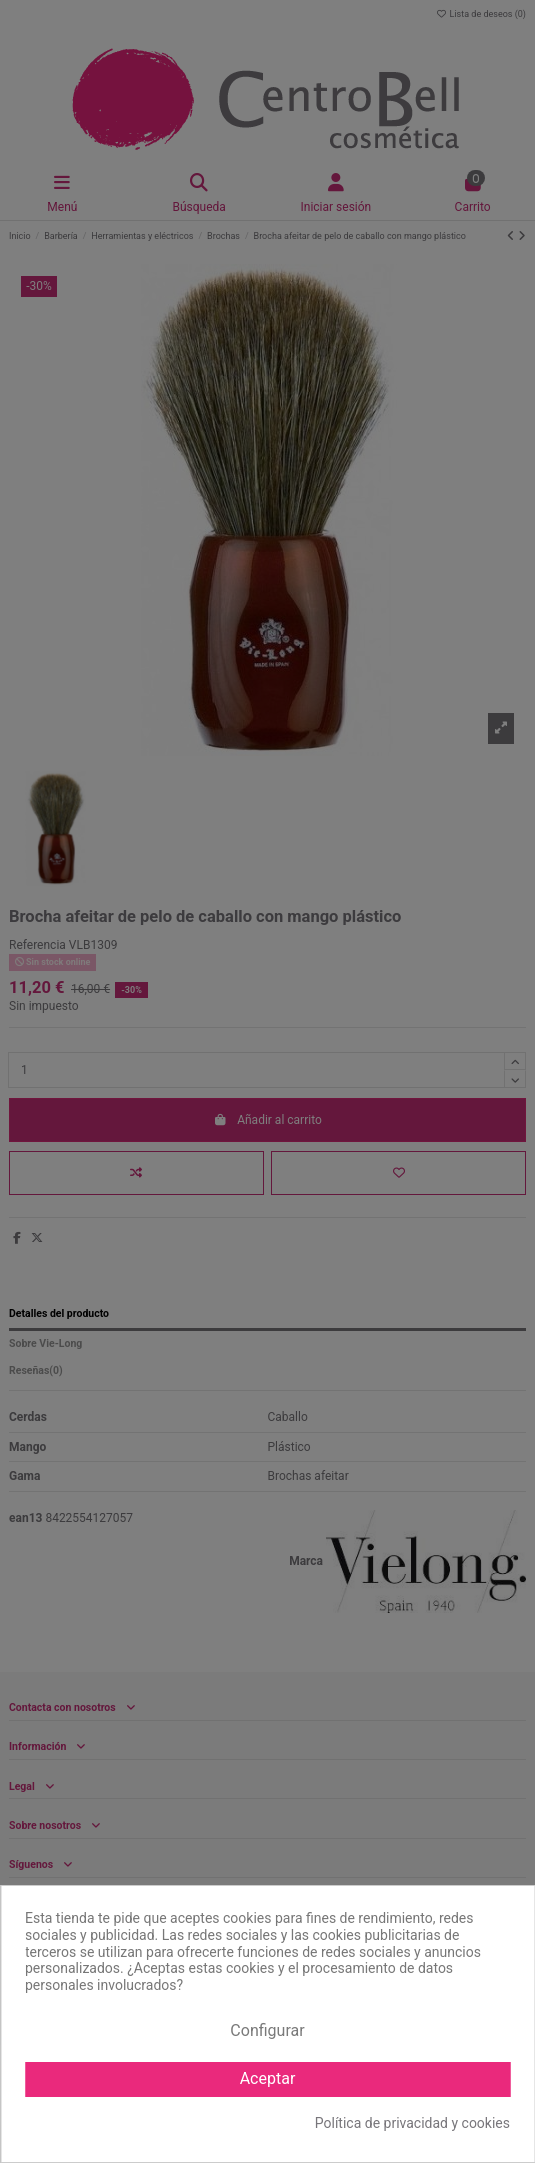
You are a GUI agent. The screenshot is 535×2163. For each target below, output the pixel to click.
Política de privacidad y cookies (412, 2123)
